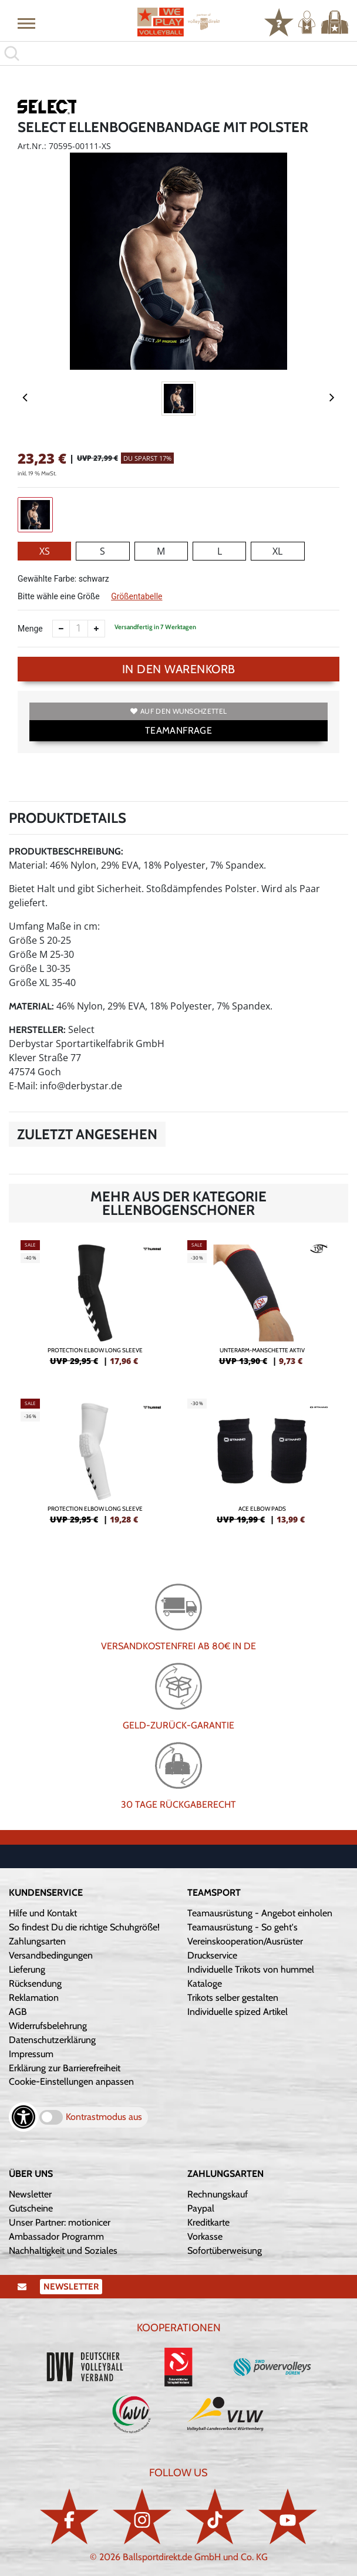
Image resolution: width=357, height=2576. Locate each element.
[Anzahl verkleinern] (61, 628)
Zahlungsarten (37, 1941)
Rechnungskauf (217, 2194)
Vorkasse (205, 2236)
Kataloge (204, 1983)
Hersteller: (37, 1029)
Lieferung (27, 1969)
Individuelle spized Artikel (237, 2011)
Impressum (31, 2054)
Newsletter (30, 2194)
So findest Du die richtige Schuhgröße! (84, 1927)
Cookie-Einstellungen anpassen (71, 2081)
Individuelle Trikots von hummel (250, 1969)
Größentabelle (136, 596)
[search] (178, 53)
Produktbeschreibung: (66, 851)
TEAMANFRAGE (178, 730)
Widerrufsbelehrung (48, 2025)
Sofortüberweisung (224, 2250)
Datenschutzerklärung (52, 2039)
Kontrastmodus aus (104, 2116)
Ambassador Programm (56, 2236)
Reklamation (34, 1997)
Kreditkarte (208, 2222)
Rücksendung (35, 1983)
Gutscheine (31, 2208)
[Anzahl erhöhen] (96, 628)
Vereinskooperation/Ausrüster (245, 1941)
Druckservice (212, 1955)
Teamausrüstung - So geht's (242, 1927)
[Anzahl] (78, 628)
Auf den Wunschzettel (178, 711)
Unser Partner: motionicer (59, 2222)
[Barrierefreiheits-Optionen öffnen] (23, 2117)
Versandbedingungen (51, 1955)
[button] (26, 22)
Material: (31, 1006)
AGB (18, 2011)
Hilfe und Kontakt (43, 1913)
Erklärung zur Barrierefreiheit (64, 2068)
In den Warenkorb (178, 669)
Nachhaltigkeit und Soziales (63, 2250)
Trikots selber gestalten (232, 1997)
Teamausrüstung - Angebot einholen (259, 1913)
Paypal (200, 2208)
